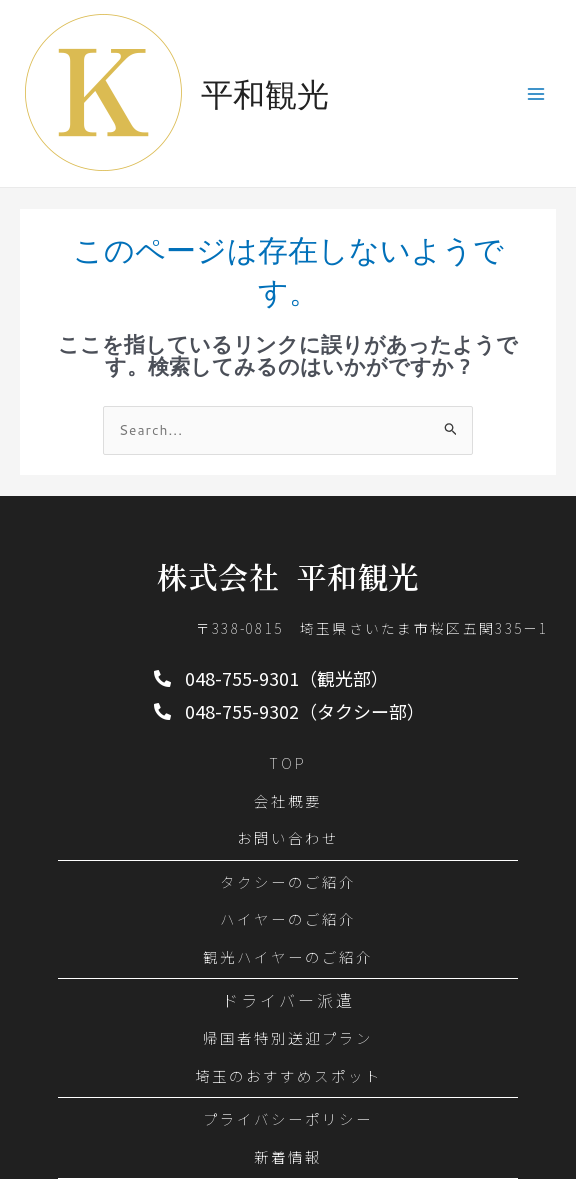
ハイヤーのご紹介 (288, 918)
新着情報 (288, 1156)
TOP (288, 762)
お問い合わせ (288, 837)
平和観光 (265, 93)
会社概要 (288, 800)
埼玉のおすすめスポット (288, 1075)
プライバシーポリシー (288, 1118)
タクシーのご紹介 (288, 881)
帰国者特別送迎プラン (288, 1037)
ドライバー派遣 (288, 1000)
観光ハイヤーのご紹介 (288, 956)
